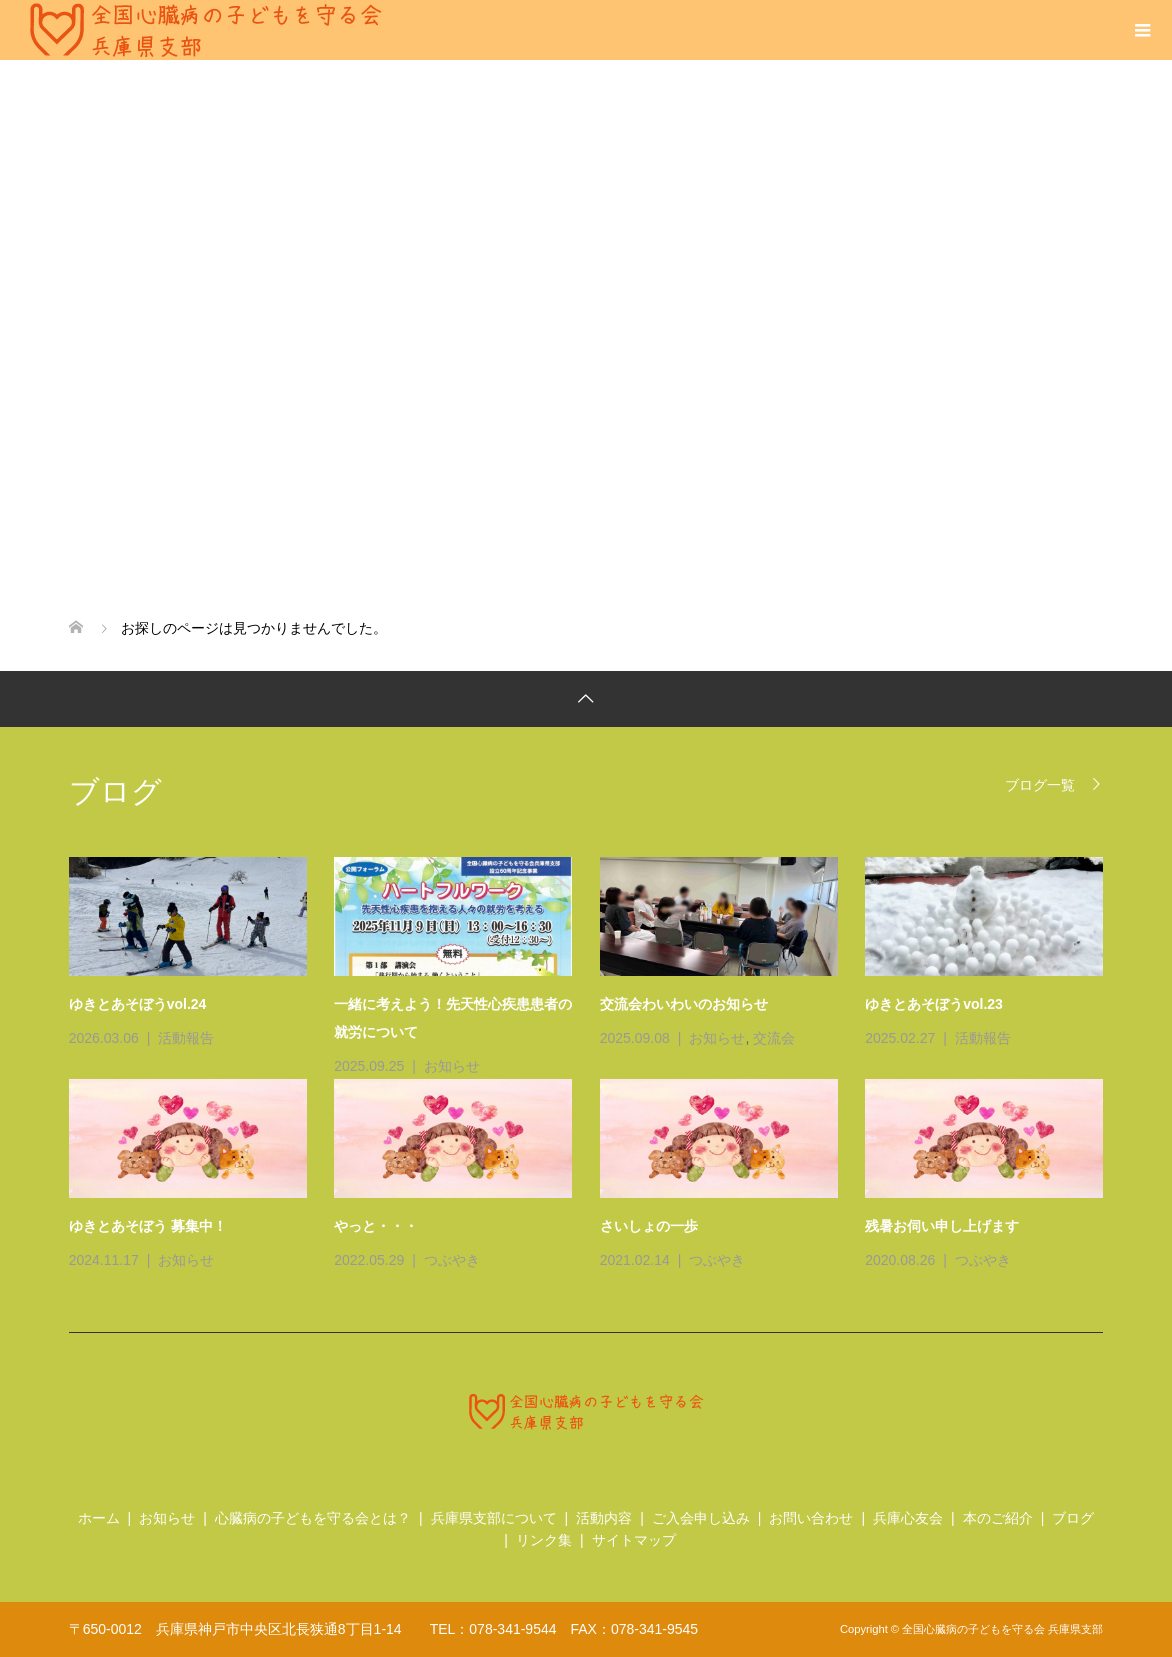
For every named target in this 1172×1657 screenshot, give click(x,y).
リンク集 (544, 1540)
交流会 (774, 1038)
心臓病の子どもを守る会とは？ (313, 1518)
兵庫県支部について (494, 1518)
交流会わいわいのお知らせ (684, 1004)
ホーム (99, 1518)
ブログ (1073, 1518)
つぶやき (452, 1260)
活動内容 (604, 1518)
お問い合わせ (811, 1518)
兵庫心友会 (908, 1518)
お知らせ (452, 1066)
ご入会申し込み (701, 1518)
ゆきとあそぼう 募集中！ (148, 1226)
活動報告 (186, 1038)
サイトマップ (634, 1540)
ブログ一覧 (1040, 784)
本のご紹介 (998, 1518)
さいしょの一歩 (649, 1226)
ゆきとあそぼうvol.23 (934, 1004)
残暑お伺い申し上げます (942, 1226)
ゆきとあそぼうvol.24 (138, 1004)
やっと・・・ (376, 1226)
